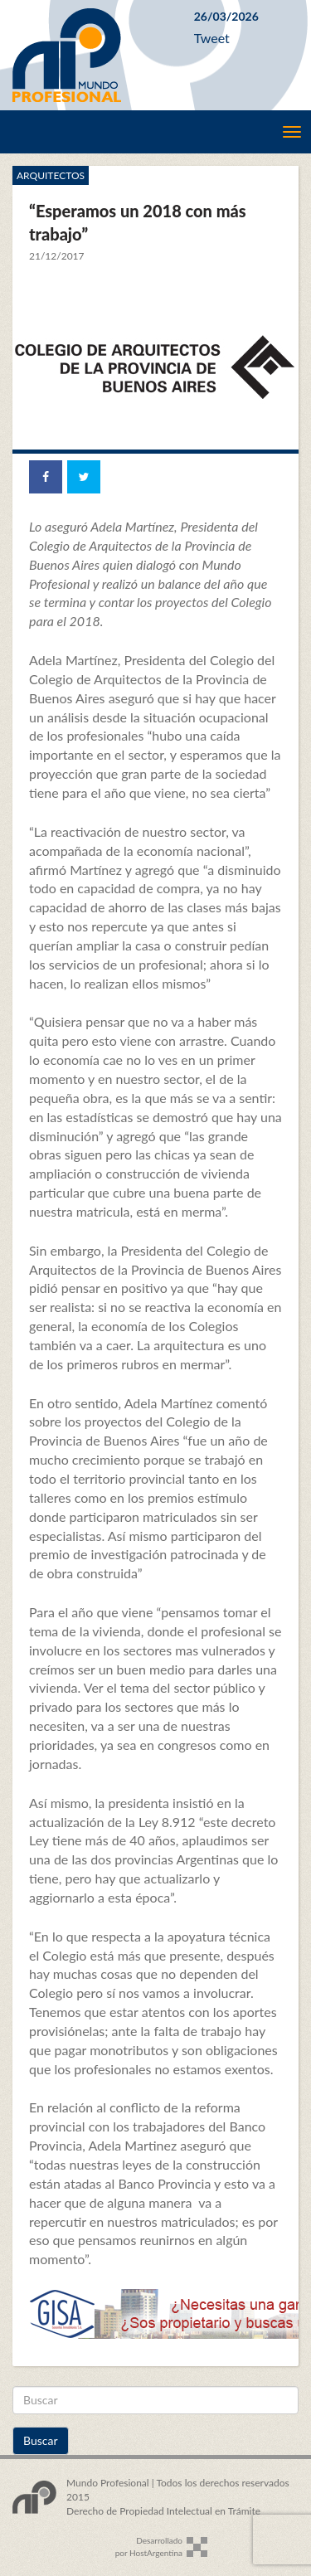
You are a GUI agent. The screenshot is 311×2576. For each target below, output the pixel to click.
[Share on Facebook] (45, 476)
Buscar (40, 2440)
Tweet (212, 38)
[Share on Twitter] (83, 476)
